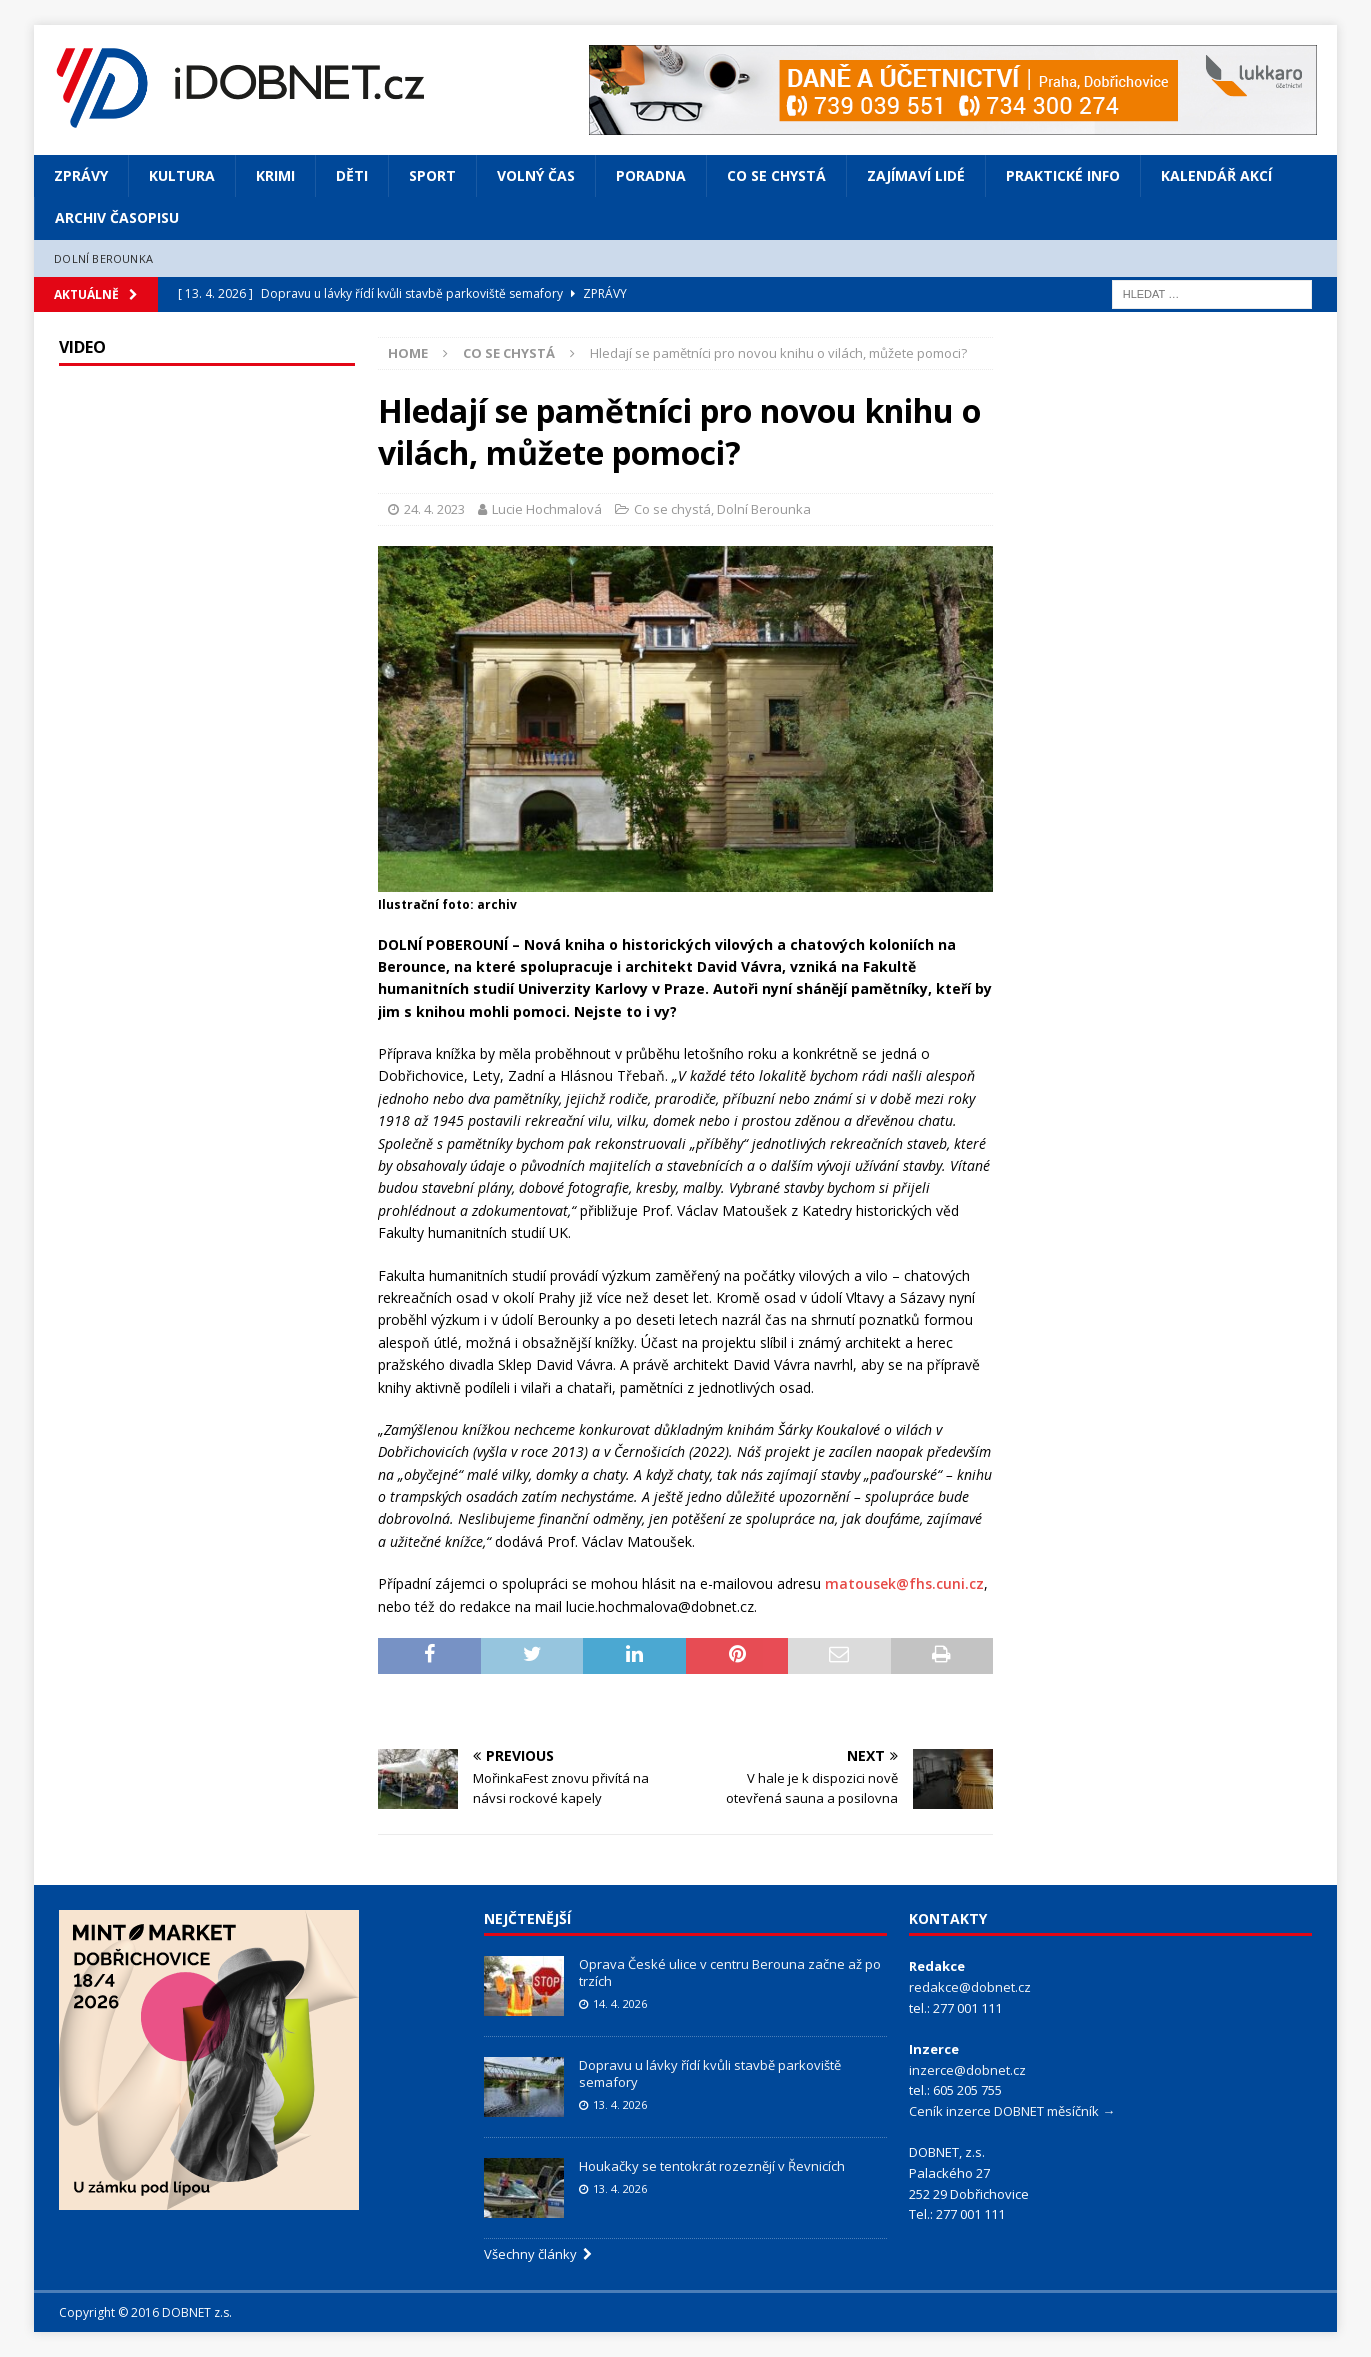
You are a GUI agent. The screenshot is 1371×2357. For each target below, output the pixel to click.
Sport (432, 175)
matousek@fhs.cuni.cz (904, 1583)
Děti (352, 175)
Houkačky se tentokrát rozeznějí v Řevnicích (712, 2166)
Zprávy (81, 175)
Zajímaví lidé (916, 175)
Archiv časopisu (117, 217)
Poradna (651, 175)
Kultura (182, 175)
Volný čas (536, 175)
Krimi (275, 175)
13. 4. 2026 (620, 2104)
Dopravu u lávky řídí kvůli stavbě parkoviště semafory (710, 2073)
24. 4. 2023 (434, 509)
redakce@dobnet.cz (970, 1987)
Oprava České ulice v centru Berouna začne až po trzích (730, 1972)
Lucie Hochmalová (547, 509)
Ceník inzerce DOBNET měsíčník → (1012, 2111)
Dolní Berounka (103, 258)
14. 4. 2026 (620, 2003)
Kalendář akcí (1216, 175)
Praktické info (1063, 175)
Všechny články (538, 2254)
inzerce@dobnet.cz (967, 2070)
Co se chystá (776, 175)
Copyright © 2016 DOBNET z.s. (145, 2312)
